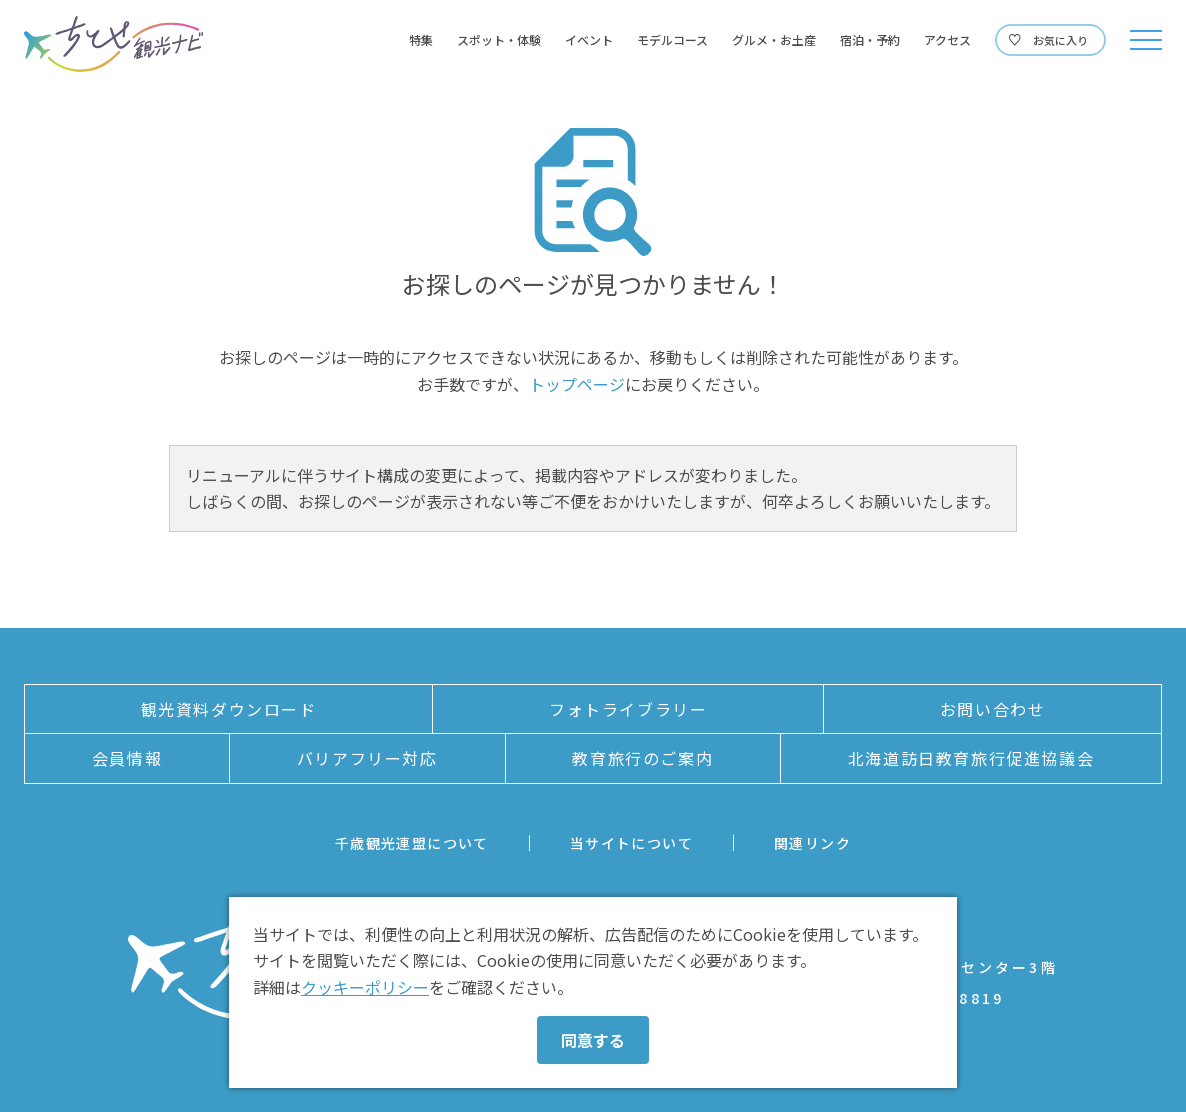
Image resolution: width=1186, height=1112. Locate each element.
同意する (593, 1040)
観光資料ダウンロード (229, 709)
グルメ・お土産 (774, 40)
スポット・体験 (499, 40)
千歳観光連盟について (412, 843)
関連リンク (812, 843)
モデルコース (672, 40)
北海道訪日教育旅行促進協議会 (971, 758)
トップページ (577, 384)
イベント (589, 40)
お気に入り (1060, 40)
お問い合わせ (993, 709)
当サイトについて (631, 843)
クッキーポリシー (365, 987)
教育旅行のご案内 (642, 758)
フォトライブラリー (628, 709)
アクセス (947, 40)
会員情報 (127, 758)
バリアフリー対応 (367, 758)
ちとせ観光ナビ (113, 44)
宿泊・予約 (870, 40)
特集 (421, 40)
